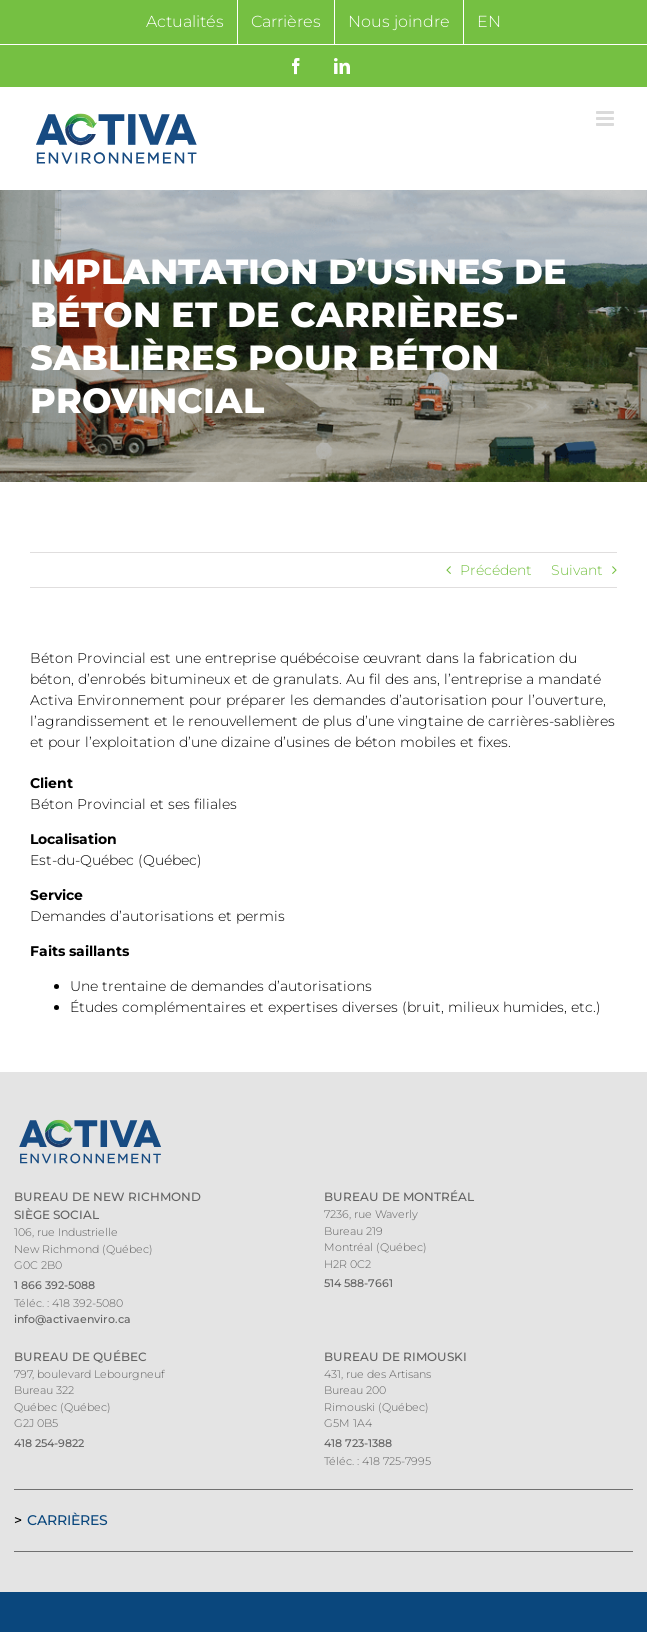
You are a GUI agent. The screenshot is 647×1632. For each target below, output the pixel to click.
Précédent (496, 570)
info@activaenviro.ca (72, 1319)
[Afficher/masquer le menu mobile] (606, 118)
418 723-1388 (358, 1443)
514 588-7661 (358, 1283)
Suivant (577, 570)
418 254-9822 (49, 1443)
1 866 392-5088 (54, 1285)
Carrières (67, 1520)
